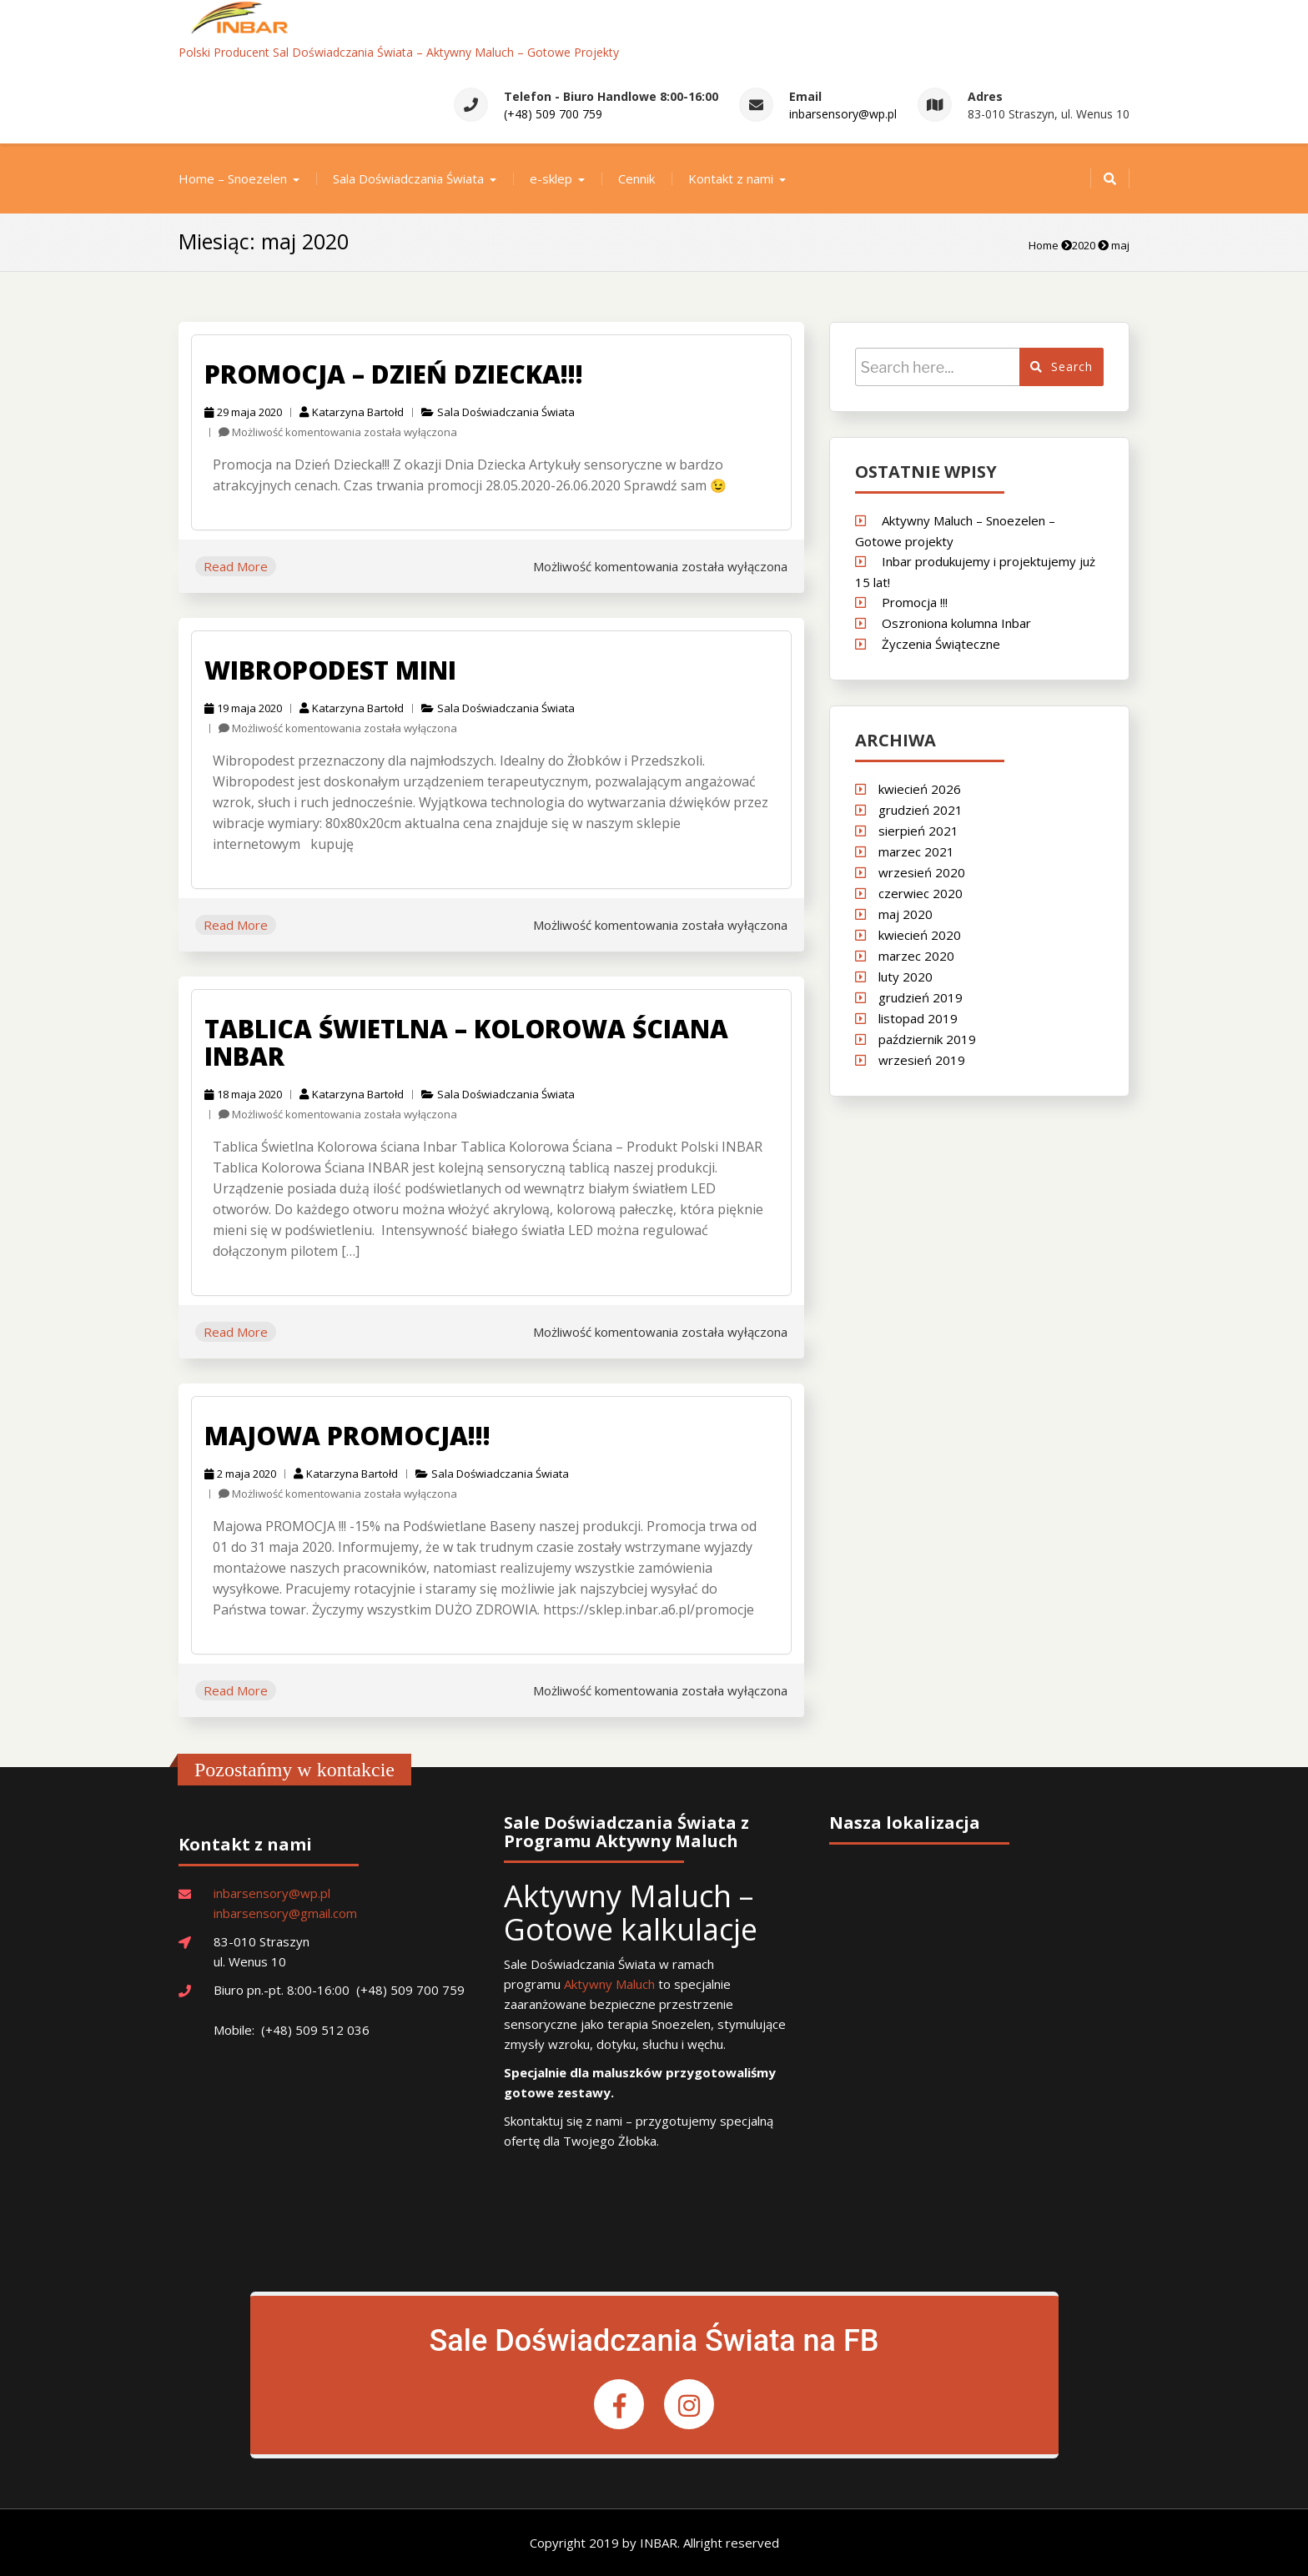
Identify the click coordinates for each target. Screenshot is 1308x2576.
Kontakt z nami (730, 178)
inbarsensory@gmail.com (285, 1913)
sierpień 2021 (918, 830)
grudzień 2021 (920, 809)
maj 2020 (905, 914)
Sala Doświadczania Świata (408, 178)
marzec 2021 (916, 851)
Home (1044, 245)
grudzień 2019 (920, 997)
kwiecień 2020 (919, 934)
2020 (1083, 245)
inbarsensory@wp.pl (843, 113)
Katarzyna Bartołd (351, 411)
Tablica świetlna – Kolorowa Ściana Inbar (466, 1042)
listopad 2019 (918, 1018)
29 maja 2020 (243, 411)
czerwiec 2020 (920, 893)
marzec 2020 (916, 955)
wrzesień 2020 (921, 872)
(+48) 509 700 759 (553, 113)
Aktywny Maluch (609, 1984)
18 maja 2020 (243, 1094)
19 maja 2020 (243, 708)
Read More (236, 566)
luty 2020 (905, 976)
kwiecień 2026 (919, 789)
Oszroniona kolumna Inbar (956, 623)
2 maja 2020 (240, 1473)
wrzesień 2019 (921, 1060)
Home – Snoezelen (233, 178)
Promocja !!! (915, 602)
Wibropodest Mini (330, 670)
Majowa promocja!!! (347, 1436)
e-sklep (551, 178)
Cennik (636, 178)
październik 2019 (927, 1039)
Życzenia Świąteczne (941, 643)
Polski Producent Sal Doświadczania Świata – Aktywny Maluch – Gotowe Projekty (399, 52)
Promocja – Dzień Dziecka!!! (393, 374)
